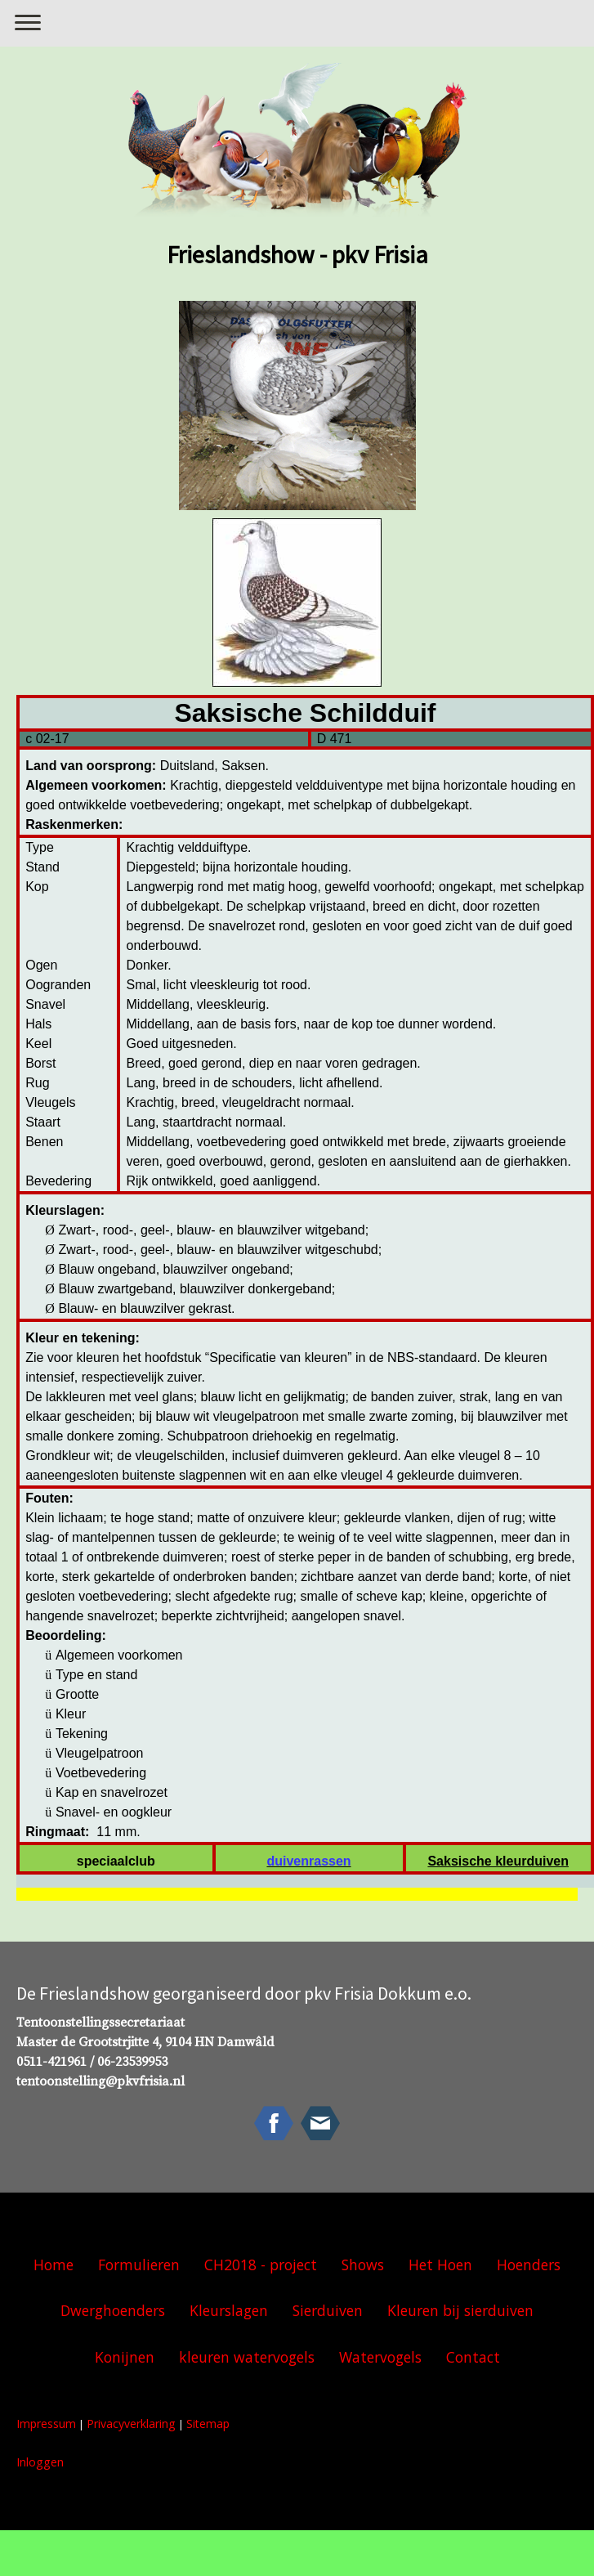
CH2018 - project (260, 2264)
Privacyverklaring (131, 2423)
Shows (363, 2264)
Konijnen (124, 2357)
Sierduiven (328, 2310)
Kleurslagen (229, 2310)
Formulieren (139, 2264)
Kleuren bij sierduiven (460, 2310)
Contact (473, 2357)
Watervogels (380, 2357)
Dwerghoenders (112, 2310)
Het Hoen (440, 2264)
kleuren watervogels (247, 2357)
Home (53, 2264)
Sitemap (208, 2423)
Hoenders (529, 2264)
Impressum (46, 2423)
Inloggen (40, 2462)
